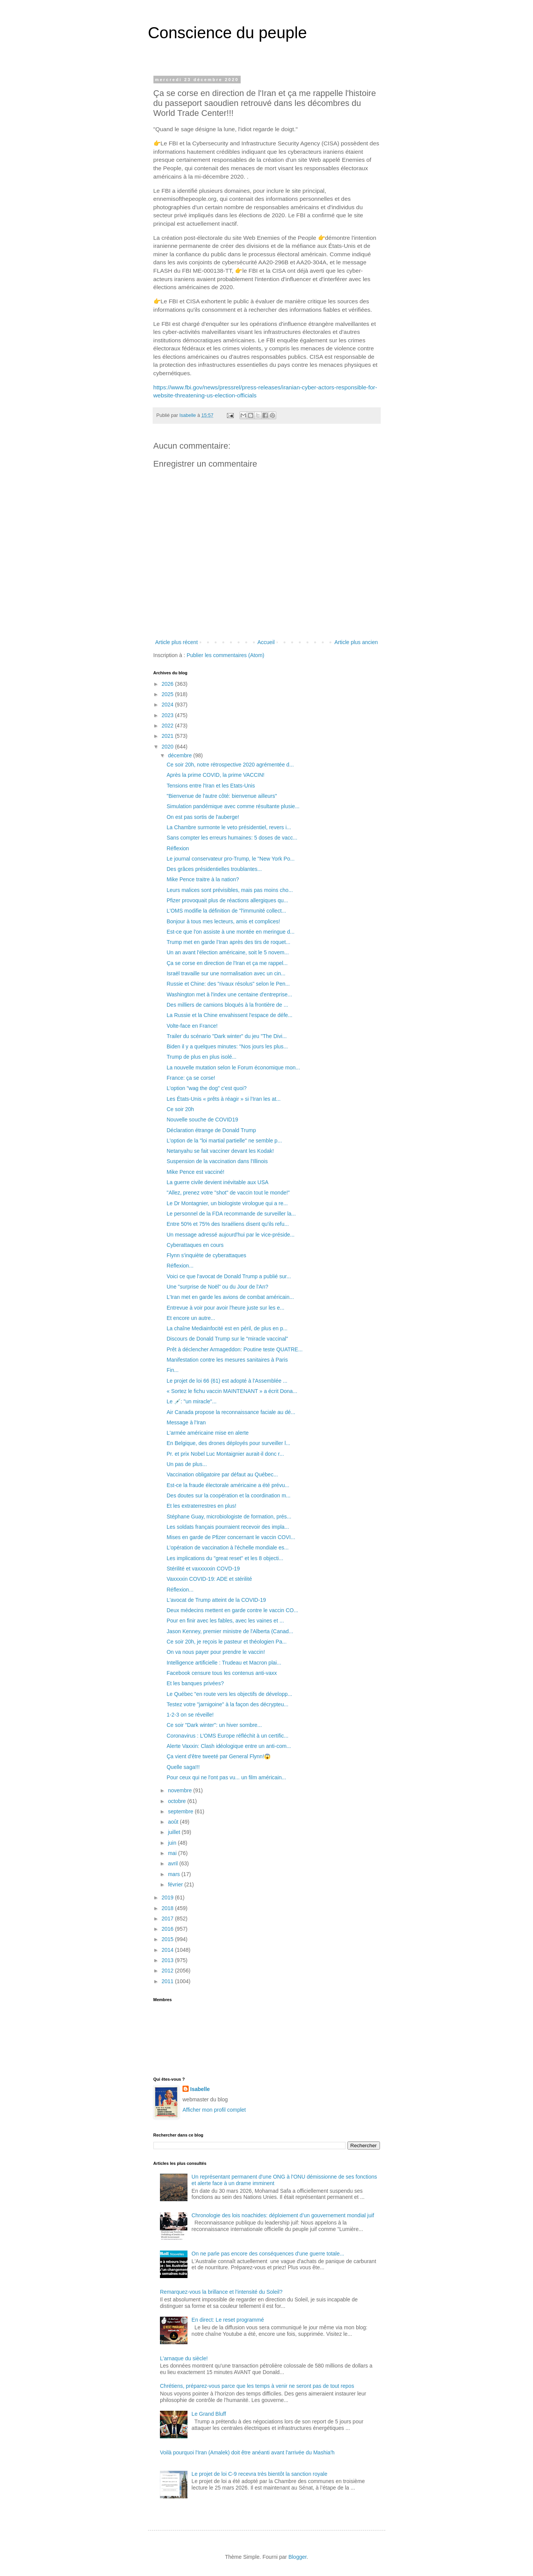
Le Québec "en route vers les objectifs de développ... (229, 1694)
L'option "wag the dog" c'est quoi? (206, 1088)
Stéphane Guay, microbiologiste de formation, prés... (228, 1516)
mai (173, 1853)
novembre (180, 1790)
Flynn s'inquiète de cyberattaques (206, 1255)
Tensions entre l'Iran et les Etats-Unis (210, 786)
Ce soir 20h (180, 1109)
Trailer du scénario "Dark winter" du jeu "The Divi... (226, 1036)
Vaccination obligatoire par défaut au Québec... (222, 1474)
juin (173, 1843)
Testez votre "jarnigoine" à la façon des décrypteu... (227, 1704)
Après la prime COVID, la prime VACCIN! (215, 775)
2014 (168, 1950)
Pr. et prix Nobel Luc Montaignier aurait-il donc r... (225, 1454)
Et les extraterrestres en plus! (201, 1506)
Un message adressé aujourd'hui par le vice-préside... (230, 1235)
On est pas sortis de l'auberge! (202, 817)
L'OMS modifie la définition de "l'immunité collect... (226, 911)
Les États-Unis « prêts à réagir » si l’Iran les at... (223, 1099)
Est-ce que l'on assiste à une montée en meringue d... (230, 932)
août (174, 1822)
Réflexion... (179, 1266)
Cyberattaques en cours (194, 1245)
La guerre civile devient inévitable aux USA (217, 1182)
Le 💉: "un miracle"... (191, 1401)
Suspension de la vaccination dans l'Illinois (216, 1161)
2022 (168, 726)
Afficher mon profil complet (214, 2110)
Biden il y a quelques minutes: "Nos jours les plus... (227, 1046)
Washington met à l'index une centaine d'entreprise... (229, 994)
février (176, 1884)
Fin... (172, 1370)
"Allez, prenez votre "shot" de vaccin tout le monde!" (228, 1193)
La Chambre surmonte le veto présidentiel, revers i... (228, 827)
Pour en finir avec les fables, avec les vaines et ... (225, 1621)
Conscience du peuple (227, 33)
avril (173, 1863)
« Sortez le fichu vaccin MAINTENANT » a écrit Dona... (231, 1391)
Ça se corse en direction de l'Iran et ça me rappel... (226, 963)
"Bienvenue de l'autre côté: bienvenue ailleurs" (221, 796)
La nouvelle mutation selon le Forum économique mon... (233, 1067)
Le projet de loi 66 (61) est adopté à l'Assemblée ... (226, 1381)
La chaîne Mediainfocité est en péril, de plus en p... (226, 1328)
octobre (177, 1801)
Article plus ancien (356, 642)
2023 (168, 715)
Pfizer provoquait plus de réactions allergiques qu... (227, 900)
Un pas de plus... (186, 1464)
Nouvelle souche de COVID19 (202, 1119)
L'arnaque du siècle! (184, 2358)
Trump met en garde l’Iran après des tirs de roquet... (228, 942)
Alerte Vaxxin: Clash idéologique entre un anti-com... (228, 1746)
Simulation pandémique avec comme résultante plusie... (232, 806)
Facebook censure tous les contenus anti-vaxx (221, 1673)
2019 (168, 1897)
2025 (168, 694)
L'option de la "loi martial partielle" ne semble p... (224, 1140)
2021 (168, 736)
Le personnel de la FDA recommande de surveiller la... (231, 1214)
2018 (168, 1908)
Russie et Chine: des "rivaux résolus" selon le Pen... (228, 984)
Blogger (297, 2557)
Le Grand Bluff (209, 2414)
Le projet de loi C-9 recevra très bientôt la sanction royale (260, 2474)
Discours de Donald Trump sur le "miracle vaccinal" (227, 1339)
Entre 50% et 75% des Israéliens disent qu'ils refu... (227, 1224)
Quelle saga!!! (182, 1767)
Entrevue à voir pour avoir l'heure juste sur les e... (225, 1308)
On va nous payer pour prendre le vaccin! (215, 1652)
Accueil (266, 642)
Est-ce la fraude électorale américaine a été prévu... (227, 1485)
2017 (168, 1918)
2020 (168, 747)
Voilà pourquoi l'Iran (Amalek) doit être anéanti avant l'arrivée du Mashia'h (247, 2452)
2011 (168, 1981)
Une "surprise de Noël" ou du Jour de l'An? (217, 1287)
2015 (168, 1939)
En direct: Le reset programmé (228, 2320)
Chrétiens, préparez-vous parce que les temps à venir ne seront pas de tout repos (257, 2386)
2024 (168, 704)
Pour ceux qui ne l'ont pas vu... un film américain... (226, 1777)
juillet (175, 1832)
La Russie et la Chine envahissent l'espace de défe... (229, 1015)
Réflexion (177, 848)
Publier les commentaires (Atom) (225, 655)
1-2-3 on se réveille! (190, 1715)
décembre (180, 755)
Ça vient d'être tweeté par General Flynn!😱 (218, 1756)
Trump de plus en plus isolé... (201, 1057)
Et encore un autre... (190, 1318)
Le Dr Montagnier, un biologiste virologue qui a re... (227, 1203)
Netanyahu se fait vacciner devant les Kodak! (220, 1151)
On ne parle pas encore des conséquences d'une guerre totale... (268, 2254)
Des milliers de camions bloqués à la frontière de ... (227, 1005)
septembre (181, 1811)
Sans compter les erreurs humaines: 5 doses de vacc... (231, 838)
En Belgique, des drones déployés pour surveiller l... (228, 1443)
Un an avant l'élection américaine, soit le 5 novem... (227, 952)
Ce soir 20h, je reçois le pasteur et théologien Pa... (226, 1642)
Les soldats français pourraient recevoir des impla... (227, 1527)
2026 (168, 684)
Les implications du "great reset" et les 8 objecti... (224, 1558)
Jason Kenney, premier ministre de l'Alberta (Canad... (229, 1631)
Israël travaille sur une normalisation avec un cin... (225, 973)
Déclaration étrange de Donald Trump (211, 1130)
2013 (168, 1960)
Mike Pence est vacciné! (195, 1172)
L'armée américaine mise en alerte (207, 1433)
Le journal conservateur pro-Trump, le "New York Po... (230, 859)
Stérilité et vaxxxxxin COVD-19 (203, 1568)
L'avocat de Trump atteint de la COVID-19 (216, 1600)
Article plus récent (176, 642)
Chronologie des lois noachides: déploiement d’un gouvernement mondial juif (283, 2215)
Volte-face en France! (191, 1026)
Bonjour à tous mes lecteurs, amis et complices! (223, 921)
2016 (168, 1929)
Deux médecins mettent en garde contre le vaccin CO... (232, 1610)
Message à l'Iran (185, 1422)
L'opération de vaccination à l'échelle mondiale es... (227, 1547)
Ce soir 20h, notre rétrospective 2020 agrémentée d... (229, 765)
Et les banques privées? (194, 1683)
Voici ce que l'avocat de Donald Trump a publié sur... (228, 1276)
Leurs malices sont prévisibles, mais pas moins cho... (229, 890)
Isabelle (200, 2089)
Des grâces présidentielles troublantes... (214, 869)
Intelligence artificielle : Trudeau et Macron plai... (223, 1663)
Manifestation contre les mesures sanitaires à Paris (227, 1360)
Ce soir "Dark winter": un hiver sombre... (214, 1725)
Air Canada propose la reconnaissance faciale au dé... (230, 1412)
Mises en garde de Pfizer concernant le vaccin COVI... (230, 1537)
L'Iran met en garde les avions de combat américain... (230, 1297)
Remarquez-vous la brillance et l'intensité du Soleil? (221, 2292)
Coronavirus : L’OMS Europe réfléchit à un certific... (227, 1736)
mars (174, 1874)
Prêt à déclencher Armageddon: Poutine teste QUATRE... (234, 1349)
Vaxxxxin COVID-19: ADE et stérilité (209, 1579)
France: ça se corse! (190, 1078)
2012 (168, 1970)
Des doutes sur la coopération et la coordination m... (228, 1495)
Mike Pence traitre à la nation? (202, 879)
